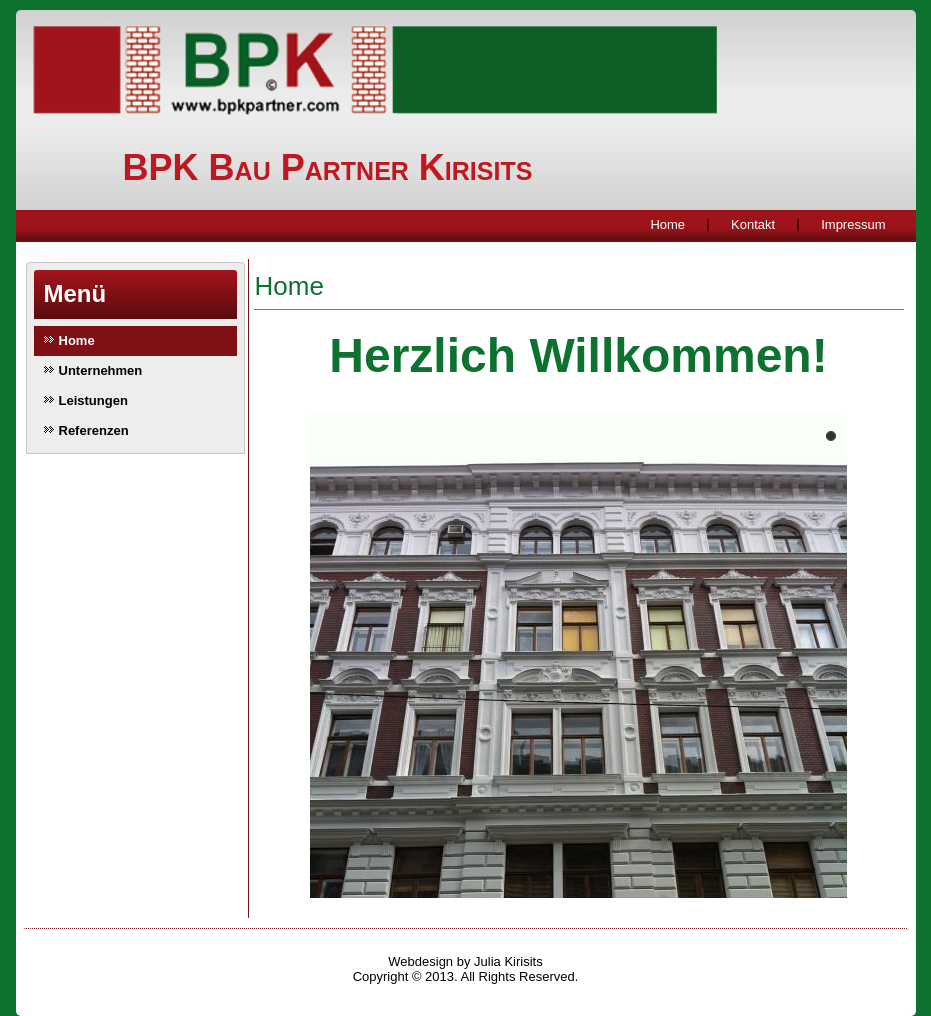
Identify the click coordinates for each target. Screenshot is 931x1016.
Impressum (853, 224)
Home (667, 224)
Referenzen (94, 430)
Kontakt (753, 224)
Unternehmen (101, 370)
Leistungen (93, 400)
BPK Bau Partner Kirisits (328, 167)
